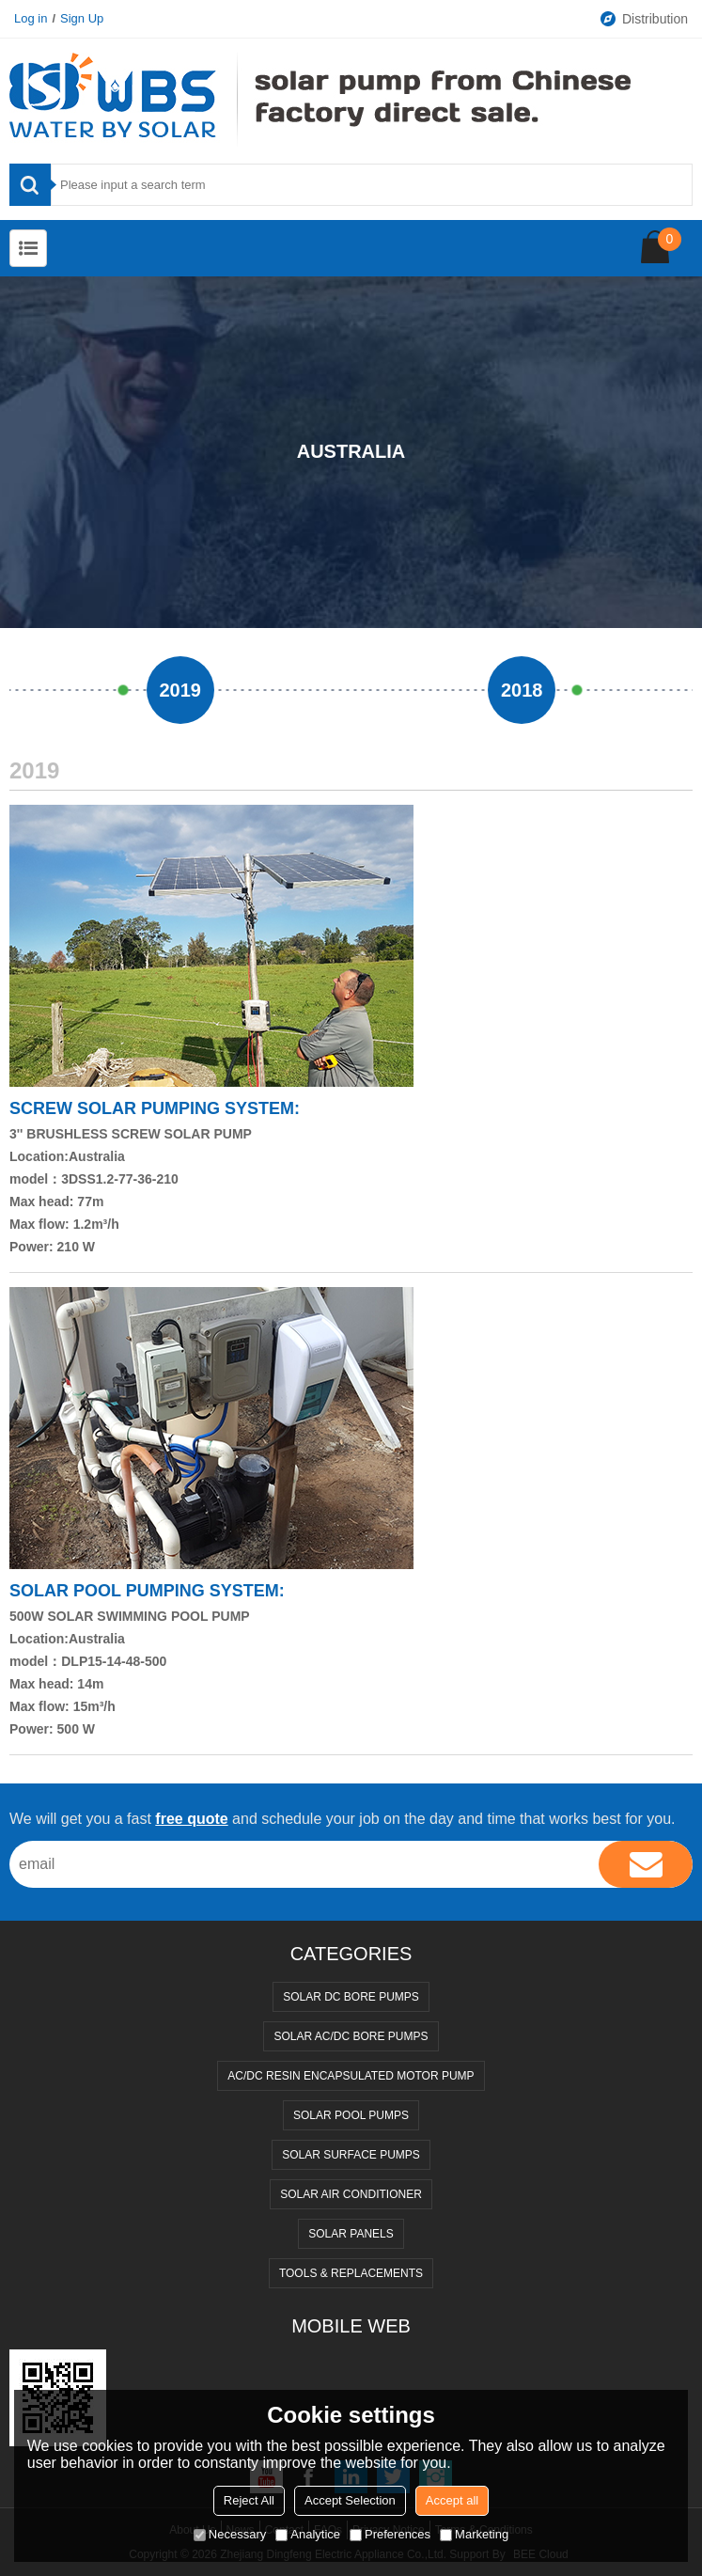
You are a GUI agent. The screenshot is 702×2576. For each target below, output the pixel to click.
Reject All (249, 2500)
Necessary (230, 2534)
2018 (522, 690)
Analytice (307, 2534)
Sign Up (81, 18)
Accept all (452, 2500)
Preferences (390, 2534)
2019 (181, 690)
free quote (191, 1819)
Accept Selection (350, 2500)
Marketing (474, 2534)
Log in (30, 18)
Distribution (643, 18)
